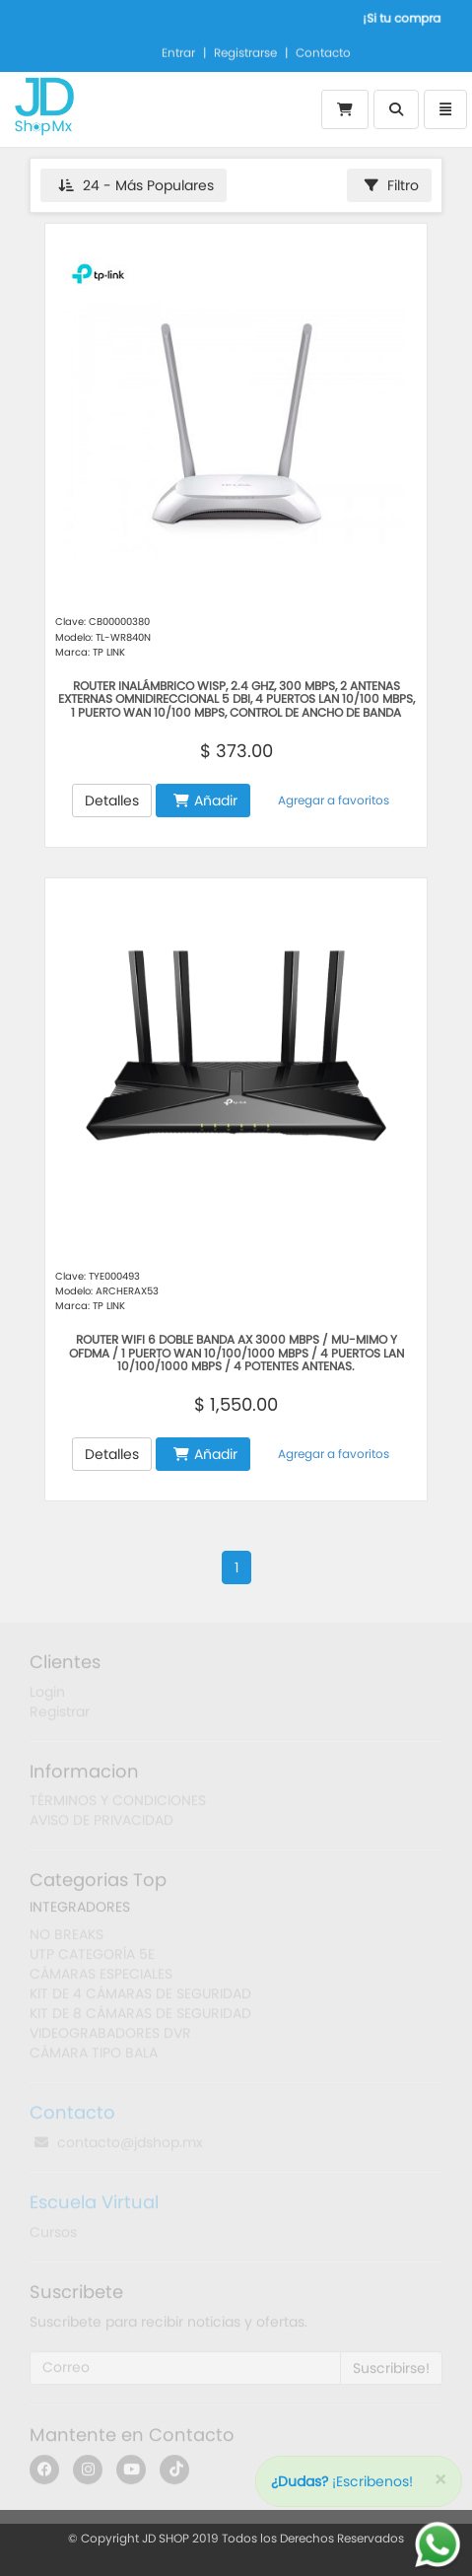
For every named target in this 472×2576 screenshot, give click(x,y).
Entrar (178, 50)
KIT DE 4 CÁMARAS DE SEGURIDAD (140, 1998)
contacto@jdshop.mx (118, 2147)
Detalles (112, 800)
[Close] (440, 2480)
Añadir (205, 800)
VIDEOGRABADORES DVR (110, 2038)
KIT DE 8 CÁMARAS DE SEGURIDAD (140, 2018)
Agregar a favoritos (332, 800)
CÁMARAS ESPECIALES (101, 1978)
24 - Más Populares (136, 185)
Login (47, 1696)
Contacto (323, 50)
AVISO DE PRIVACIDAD (101, 1825)
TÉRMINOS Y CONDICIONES (118, 1805)
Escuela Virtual (94, 2206)
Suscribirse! (391, 2373)
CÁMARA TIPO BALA (94, 2057)
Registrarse (245, 50)
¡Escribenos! (342, 2481)
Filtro (392, 185)
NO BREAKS (66, 1939)
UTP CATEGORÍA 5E (92, 1959)
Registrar (60, 1715)
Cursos (53, 2237)
